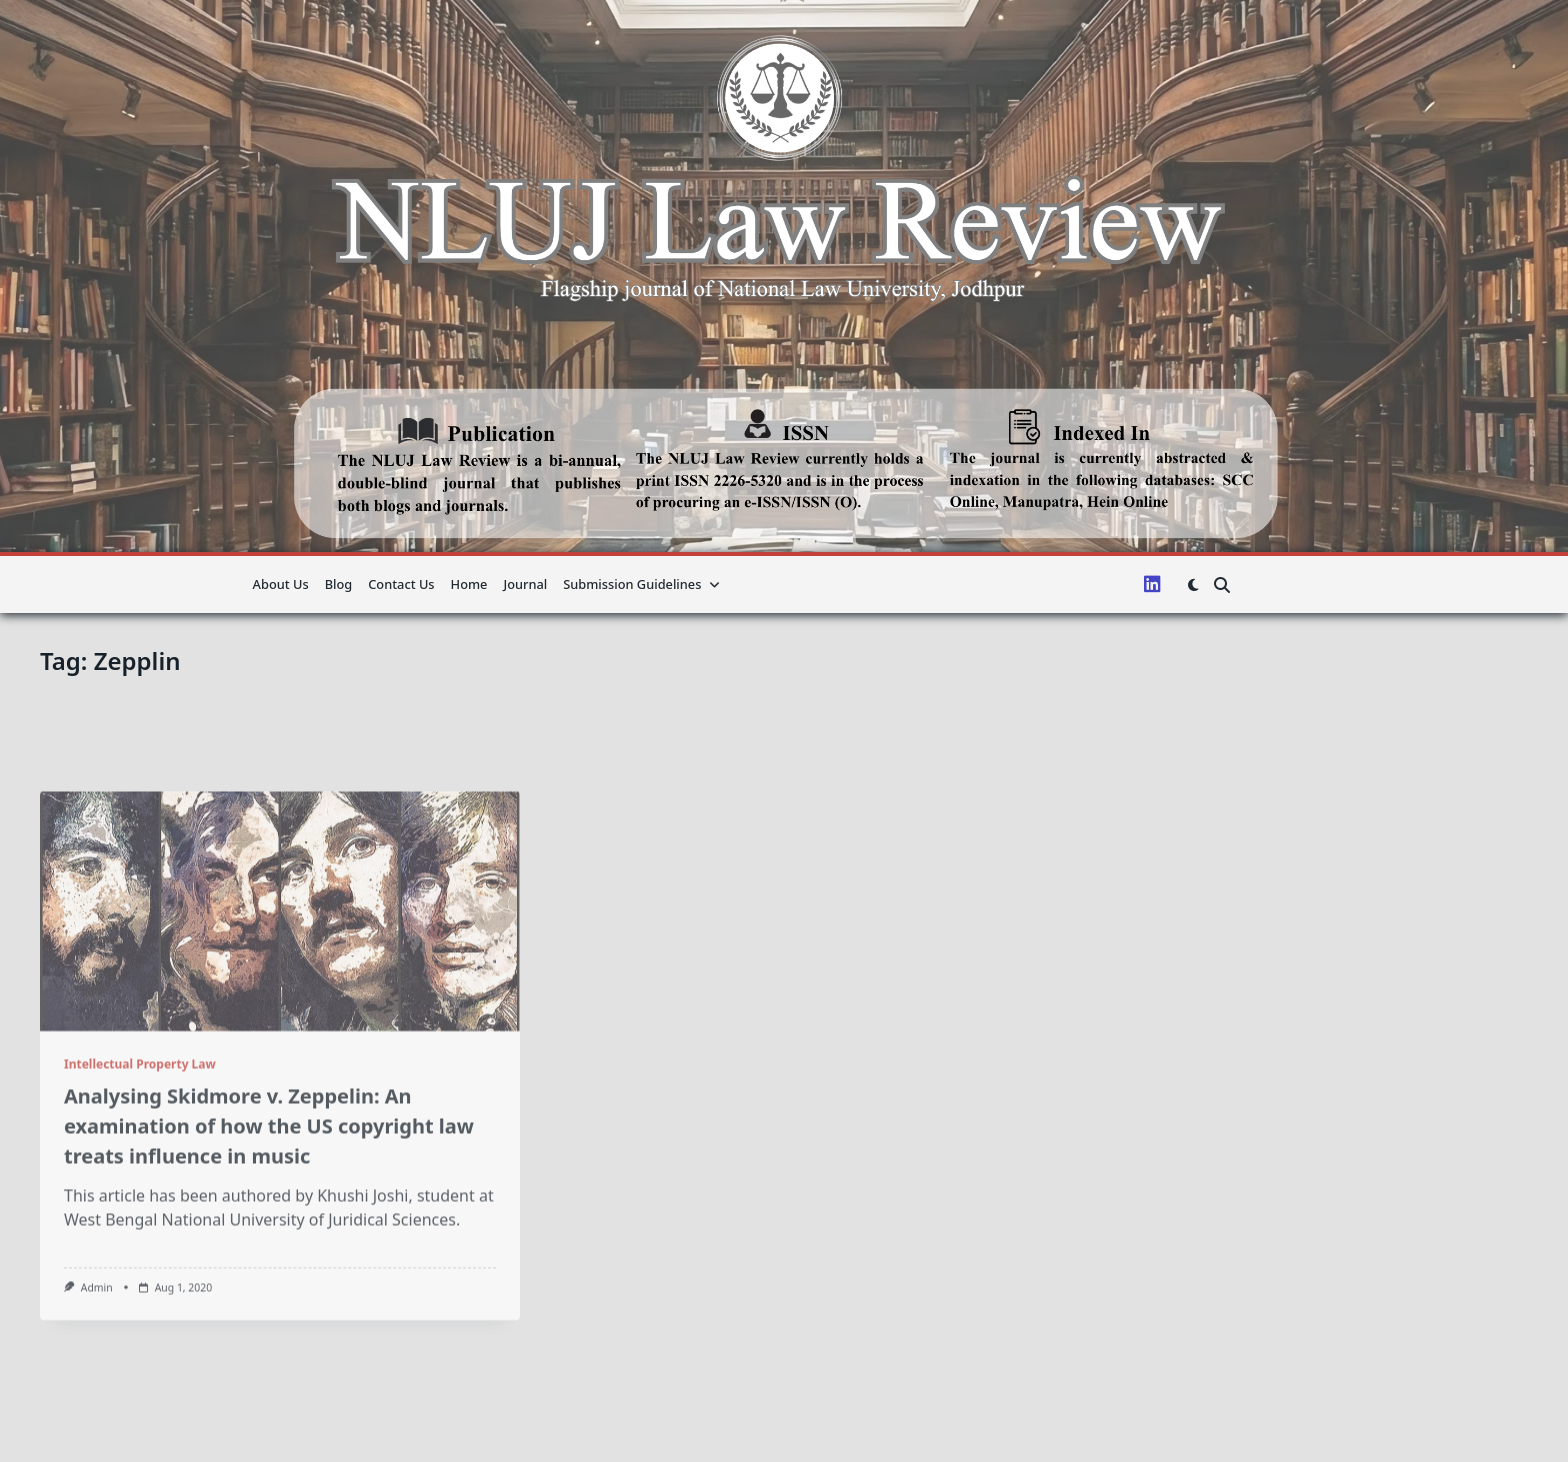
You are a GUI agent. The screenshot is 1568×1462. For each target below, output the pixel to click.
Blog (339, 584)
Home (469, 584)
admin (97, 1410)
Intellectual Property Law (140, 1186)
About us (281, 584)
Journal (525, 584)
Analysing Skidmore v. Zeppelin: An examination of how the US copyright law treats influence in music (269, 1248)
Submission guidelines (641, 584)
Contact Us (401, 584)
